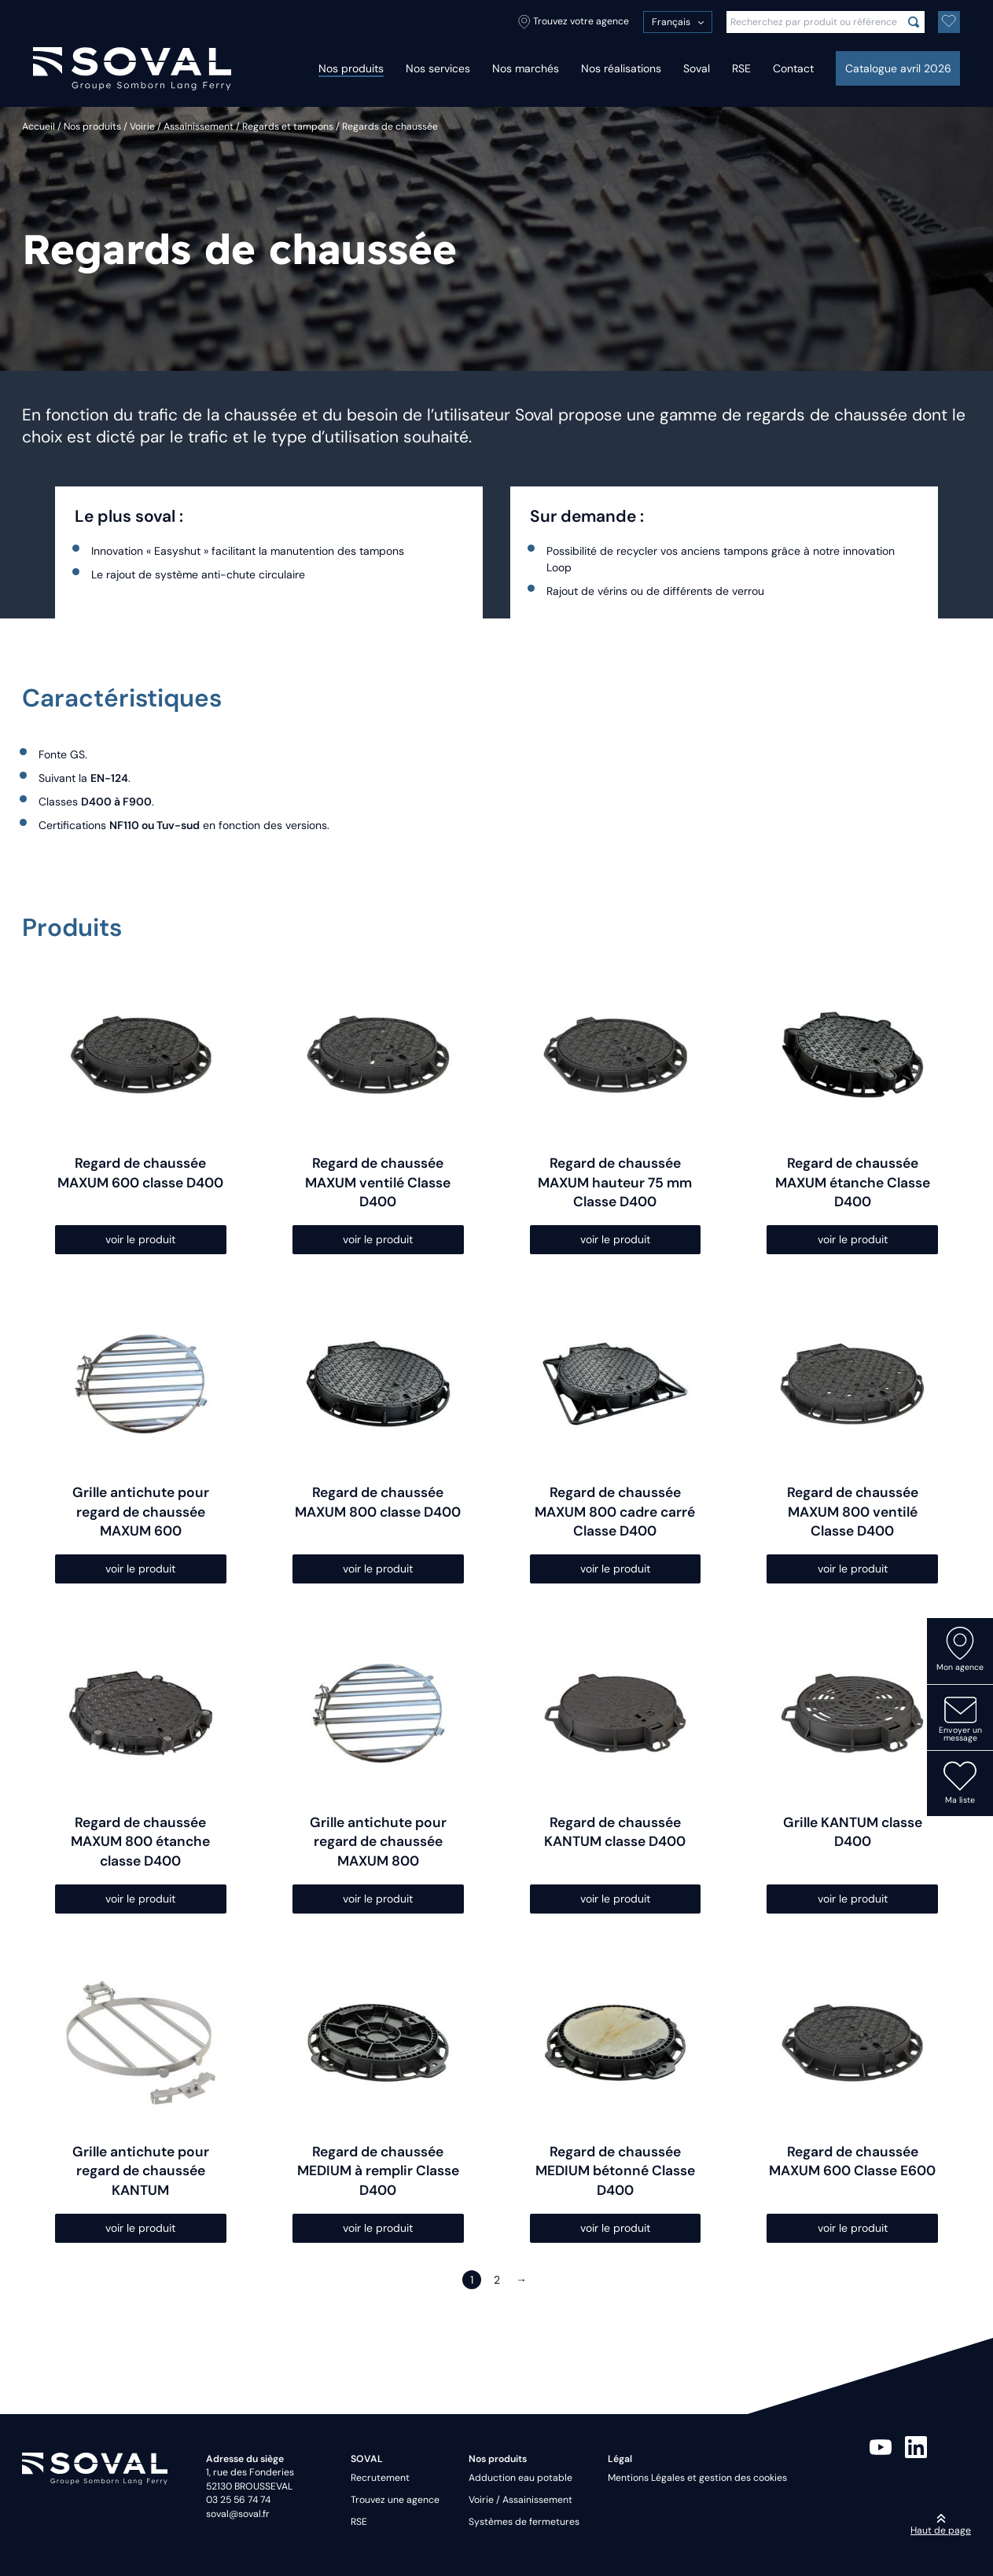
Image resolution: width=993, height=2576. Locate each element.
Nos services (438, 68)
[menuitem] (677, 22)
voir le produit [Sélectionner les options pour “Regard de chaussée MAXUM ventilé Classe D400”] (378, 1239)
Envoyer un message (960, 1718)
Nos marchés (525, 68)
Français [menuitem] (671, 22)
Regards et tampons (287, 126)
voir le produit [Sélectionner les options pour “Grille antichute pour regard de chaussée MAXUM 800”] (378, 1899)
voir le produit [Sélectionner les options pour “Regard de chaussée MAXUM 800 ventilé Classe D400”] (853, 1568)
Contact (793, 68)
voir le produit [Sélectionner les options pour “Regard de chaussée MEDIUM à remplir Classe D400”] (378, 2228)
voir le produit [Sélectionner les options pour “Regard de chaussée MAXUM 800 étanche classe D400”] (140, 1899)
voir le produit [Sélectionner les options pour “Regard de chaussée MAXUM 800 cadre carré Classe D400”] (615, 1568)
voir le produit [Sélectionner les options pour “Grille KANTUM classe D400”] (853, 1899)
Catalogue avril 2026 (898, 68)
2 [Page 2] (497, 2280)
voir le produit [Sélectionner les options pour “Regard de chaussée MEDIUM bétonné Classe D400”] (615, 2228)
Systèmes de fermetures (524, 2521)
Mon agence (960, 1649)
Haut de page (940, 2525)
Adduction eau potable (520, 2477)
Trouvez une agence (395, 2499)
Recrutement (380, 2477)
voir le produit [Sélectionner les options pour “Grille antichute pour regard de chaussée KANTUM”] (140, 2228)
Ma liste (959, 1782)
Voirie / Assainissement (182, 126)
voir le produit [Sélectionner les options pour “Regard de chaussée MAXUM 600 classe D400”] (140, 1239)
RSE (741, 68)
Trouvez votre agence (573, 22)
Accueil (38, 126)
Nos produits (351, 68)
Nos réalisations (621, 68)
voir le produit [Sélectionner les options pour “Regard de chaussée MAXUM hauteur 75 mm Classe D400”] (615, 1239)
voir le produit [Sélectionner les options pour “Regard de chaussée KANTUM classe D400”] (615, 1899)
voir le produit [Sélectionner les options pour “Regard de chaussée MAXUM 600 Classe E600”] (853, 2228)
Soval (696, 68)
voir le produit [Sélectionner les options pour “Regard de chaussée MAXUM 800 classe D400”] (378, 1568)
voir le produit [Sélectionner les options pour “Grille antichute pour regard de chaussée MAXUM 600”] (140, 1568)
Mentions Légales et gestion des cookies (697, 2477)
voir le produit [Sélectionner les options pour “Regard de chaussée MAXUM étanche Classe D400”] (853, 1239)
